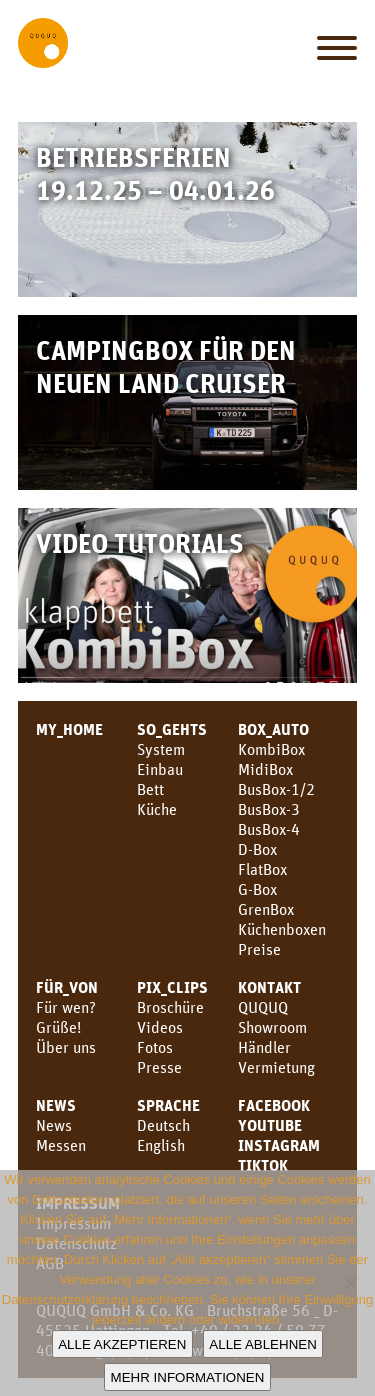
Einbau (160, 769)
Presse (159, 1067)
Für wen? (66, 1007)
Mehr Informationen (188, 1377)
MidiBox (265, 769)
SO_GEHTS (172, 729)
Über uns (66, 1047)
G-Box (257, 889)
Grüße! (58, 1027)
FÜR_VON (67, 987)
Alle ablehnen (262, 1344)
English (161, 1145)
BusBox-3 (269, 809)
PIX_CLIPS (172, 987)
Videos (160, 1027)
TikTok (263, 1165)
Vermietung (276, 1067)
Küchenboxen (282, 929)
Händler (264, 1047)
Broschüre (170, 1007)
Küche (157, 809)
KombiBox (271, 749)
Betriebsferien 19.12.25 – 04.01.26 (155, 173)
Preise (259, 949)
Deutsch (163, 1125)
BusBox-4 (269, 829)
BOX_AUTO (273, 729)
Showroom (272, 1027)
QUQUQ (263, 1007)
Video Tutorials (140, 542)
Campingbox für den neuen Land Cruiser (166, 366)
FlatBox (262, 869)
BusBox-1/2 (276, 789)
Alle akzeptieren (122, 1344)
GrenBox (266, 909)
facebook (274, 1105)
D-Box (257, 849)
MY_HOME (69, 729)
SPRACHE (168, 1105)
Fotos (155, 1047)
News (56, 1105)
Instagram (279, 1145)
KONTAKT (269, 987)
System (161, 749)
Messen (61, 1145)
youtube (270, 1125)
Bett (150, 789)
